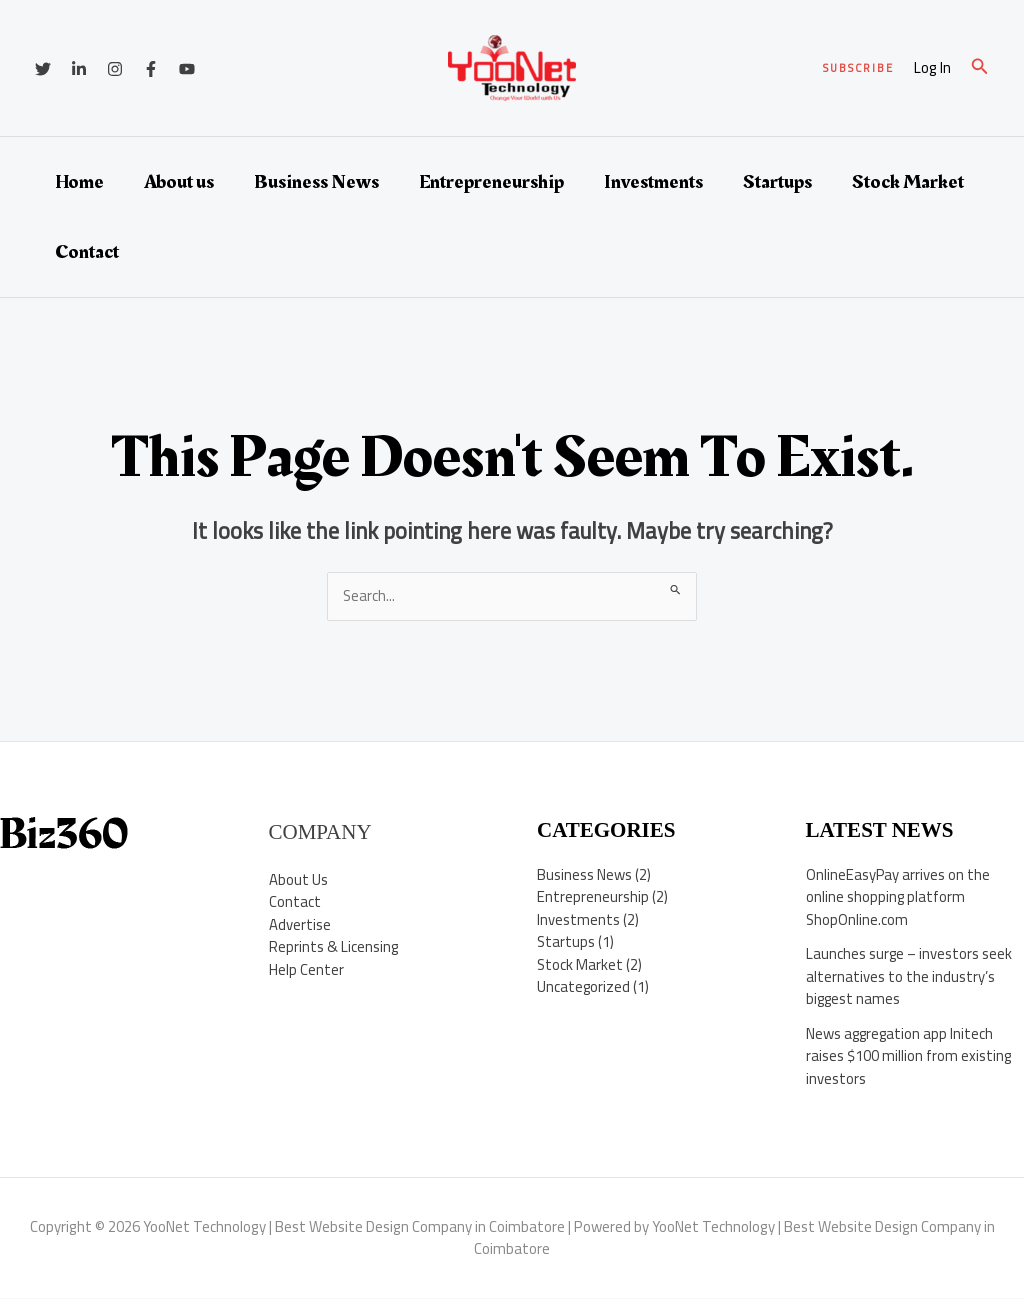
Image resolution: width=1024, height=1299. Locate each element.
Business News (316, 182)
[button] (858, 68)
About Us (298, 879)
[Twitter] (43, 69)
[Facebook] (151, 69)
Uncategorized (584, 987)
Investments (653, 182)
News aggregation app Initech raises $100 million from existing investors (909, 1056)
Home (79, 182)
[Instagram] (115, 69)
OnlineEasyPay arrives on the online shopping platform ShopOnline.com (898, 897)
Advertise (300, 924)
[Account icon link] (932, 68)
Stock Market (908, 182)
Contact (87, 252)
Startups (777, 182)
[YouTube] (187, 69)
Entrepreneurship (491, 182)
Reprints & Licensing (334, 947)
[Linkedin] (79, 69)
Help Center (306, 969)
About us (179, 182)
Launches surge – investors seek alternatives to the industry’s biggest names (910, 977)
